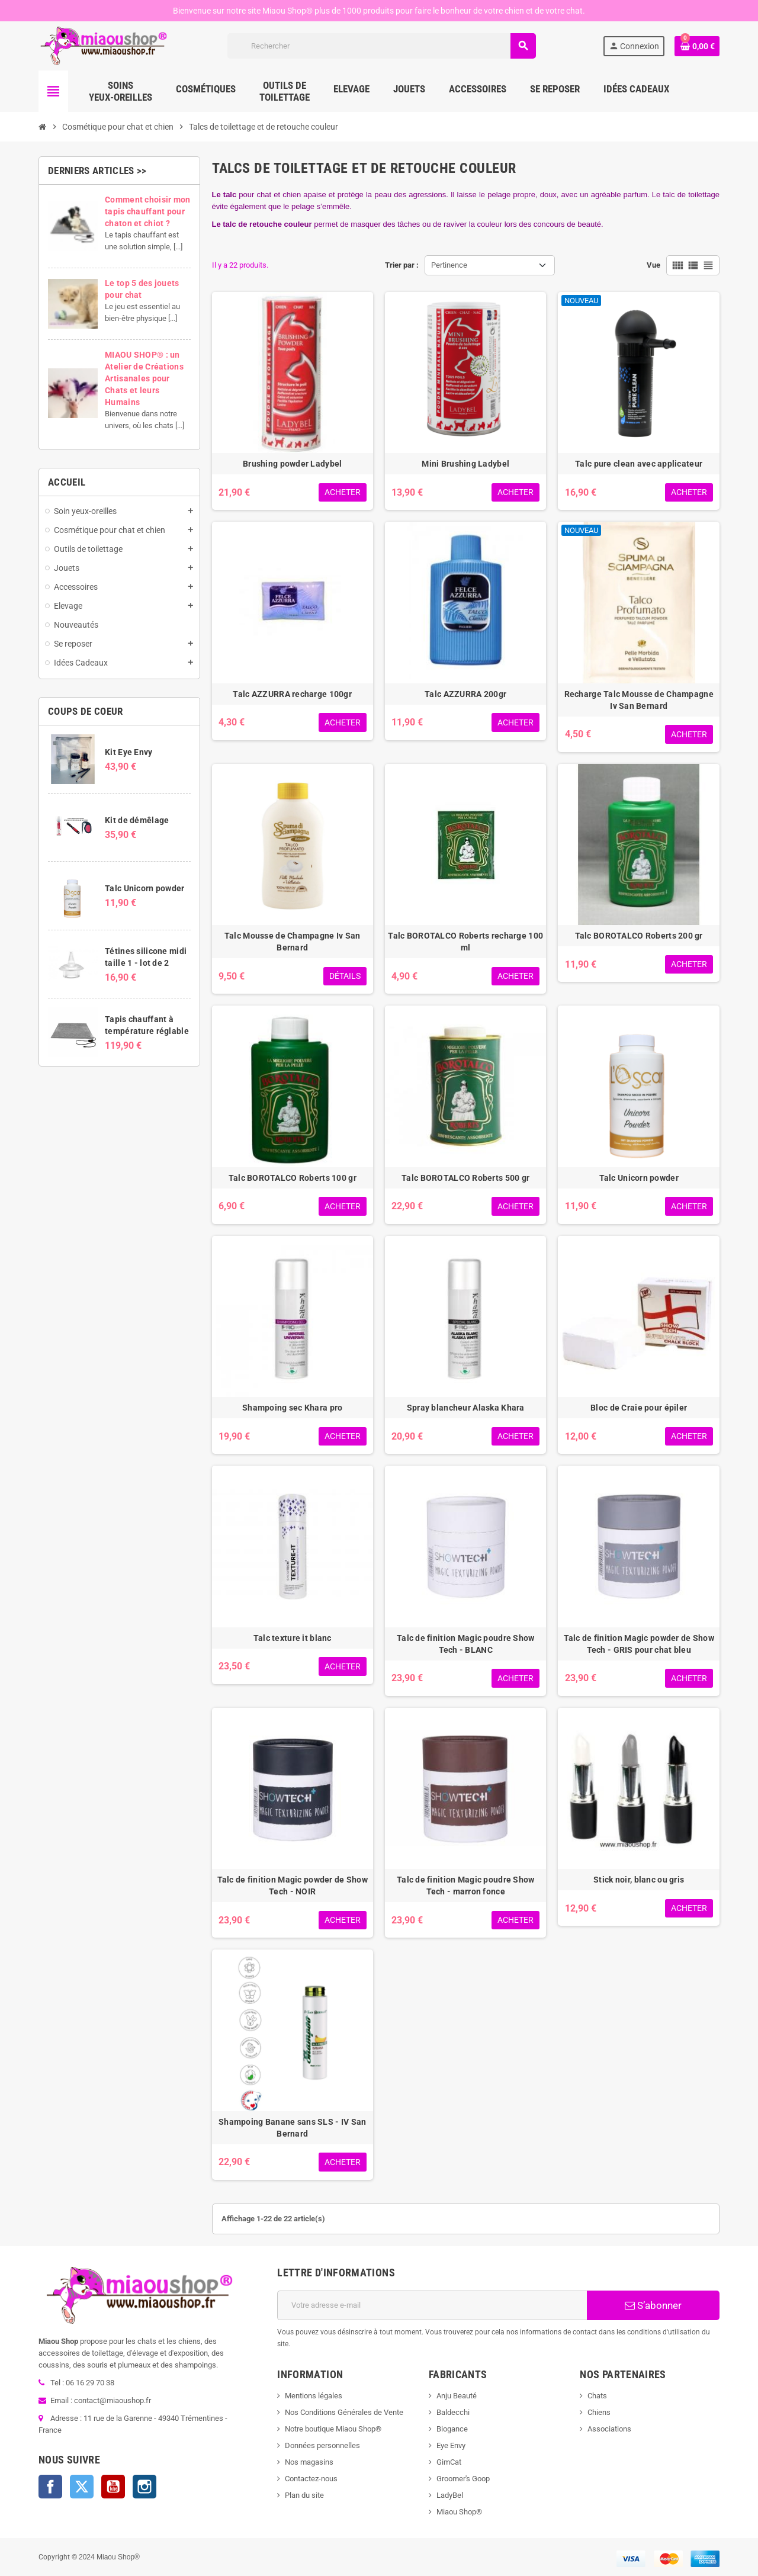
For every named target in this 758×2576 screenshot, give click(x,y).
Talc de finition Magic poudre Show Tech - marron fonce (466, 1885)
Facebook (50, 2486)
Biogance (452, 2428)
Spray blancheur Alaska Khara (466, 1407)
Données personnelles (322, 2445)
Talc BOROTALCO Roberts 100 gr (292, 1178)
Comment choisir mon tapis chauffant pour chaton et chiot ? (147, 211)
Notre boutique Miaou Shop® (333, 2428)
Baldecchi (453, 2412)
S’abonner (653, 2305)
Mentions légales (313, 2395)
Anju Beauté (456, 2395)
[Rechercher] (381, 46)
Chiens (599, 2412)
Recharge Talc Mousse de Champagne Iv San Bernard (639, 700)
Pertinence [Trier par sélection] (449, 265)
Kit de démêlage (137, 820)
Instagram (144, 2486)
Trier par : (402, 265)
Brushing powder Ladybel (292, 463)
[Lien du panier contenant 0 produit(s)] (697, 46)
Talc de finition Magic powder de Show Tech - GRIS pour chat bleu (639, 1644)
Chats (597, 2395)
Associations (609, 2428)
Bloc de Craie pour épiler (638, 1407)
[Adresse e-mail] (432, 2305)
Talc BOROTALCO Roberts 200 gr (639, 935)
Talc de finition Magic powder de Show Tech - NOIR (292, 1885)
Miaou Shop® (459, 2511)
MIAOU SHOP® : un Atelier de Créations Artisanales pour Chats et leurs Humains (144, 378)
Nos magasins (309, 2462)
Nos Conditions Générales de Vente (344, 2412)
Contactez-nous (311, 2478)
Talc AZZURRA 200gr (465, 694)
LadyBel (449, 2495)
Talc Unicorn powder (144, 888)
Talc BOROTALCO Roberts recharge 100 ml (465, 941)
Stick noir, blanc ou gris (638, 1879)
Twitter (82, 2486)
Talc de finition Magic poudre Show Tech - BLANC (466, 1644)
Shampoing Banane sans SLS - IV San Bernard (293, 2127)
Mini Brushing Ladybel (465, 463)
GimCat (448, 2462)
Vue (653, 265)
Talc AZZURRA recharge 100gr (292, 694)
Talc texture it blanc (292, 1638)
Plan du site (304, 2495)
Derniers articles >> (97, 170)
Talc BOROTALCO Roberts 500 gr (465, 1178)
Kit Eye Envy (128, 752)
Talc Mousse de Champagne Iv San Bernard (292, 941)
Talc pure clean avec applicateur (638, 463)
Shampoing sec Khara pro (292, 1407)
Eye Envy (450, 2445)
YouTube (113, 2486)
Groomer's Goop (463, 2478)
